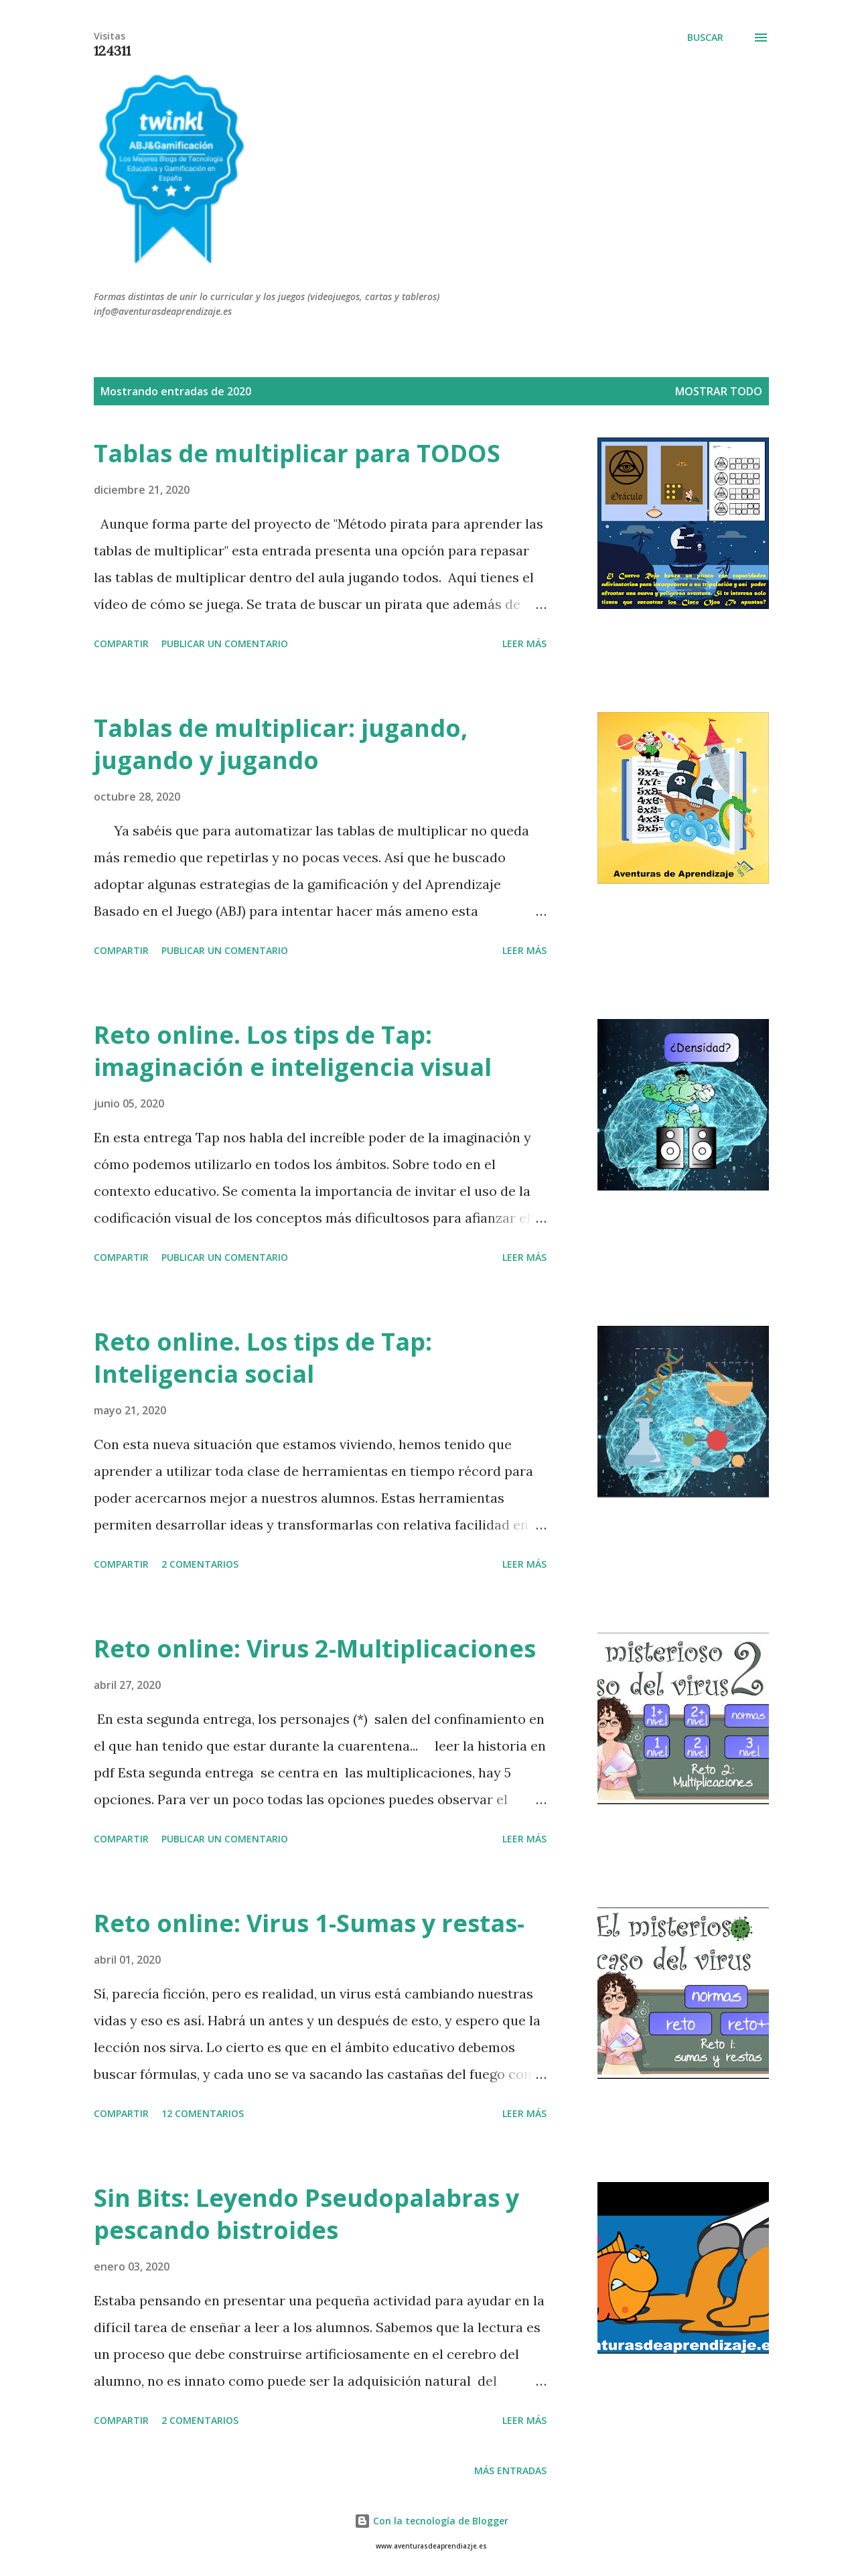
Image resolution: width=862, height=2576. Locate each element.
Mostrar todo (718, 391)
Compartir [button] (121, 643)
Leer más (524, 643)
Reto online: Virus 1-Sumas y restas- (309, 1923)
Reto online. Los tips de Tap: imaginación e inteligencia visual (293, 1050)
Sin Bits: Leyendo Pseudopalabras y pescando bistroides (306, 2213)
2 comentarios (199, 1564)
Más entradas (510, 2470)
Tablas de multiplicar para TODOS (297, 453)
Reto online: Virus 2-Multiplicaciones (315, 1648)
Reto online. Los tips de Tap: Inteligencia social (263, 1357)
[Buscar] (705, 37)
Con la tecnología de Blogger (431, 2520)
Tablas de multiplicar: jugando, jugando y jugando (281, 743)
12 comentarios (202, 2113)
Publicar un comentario (224, 643)
